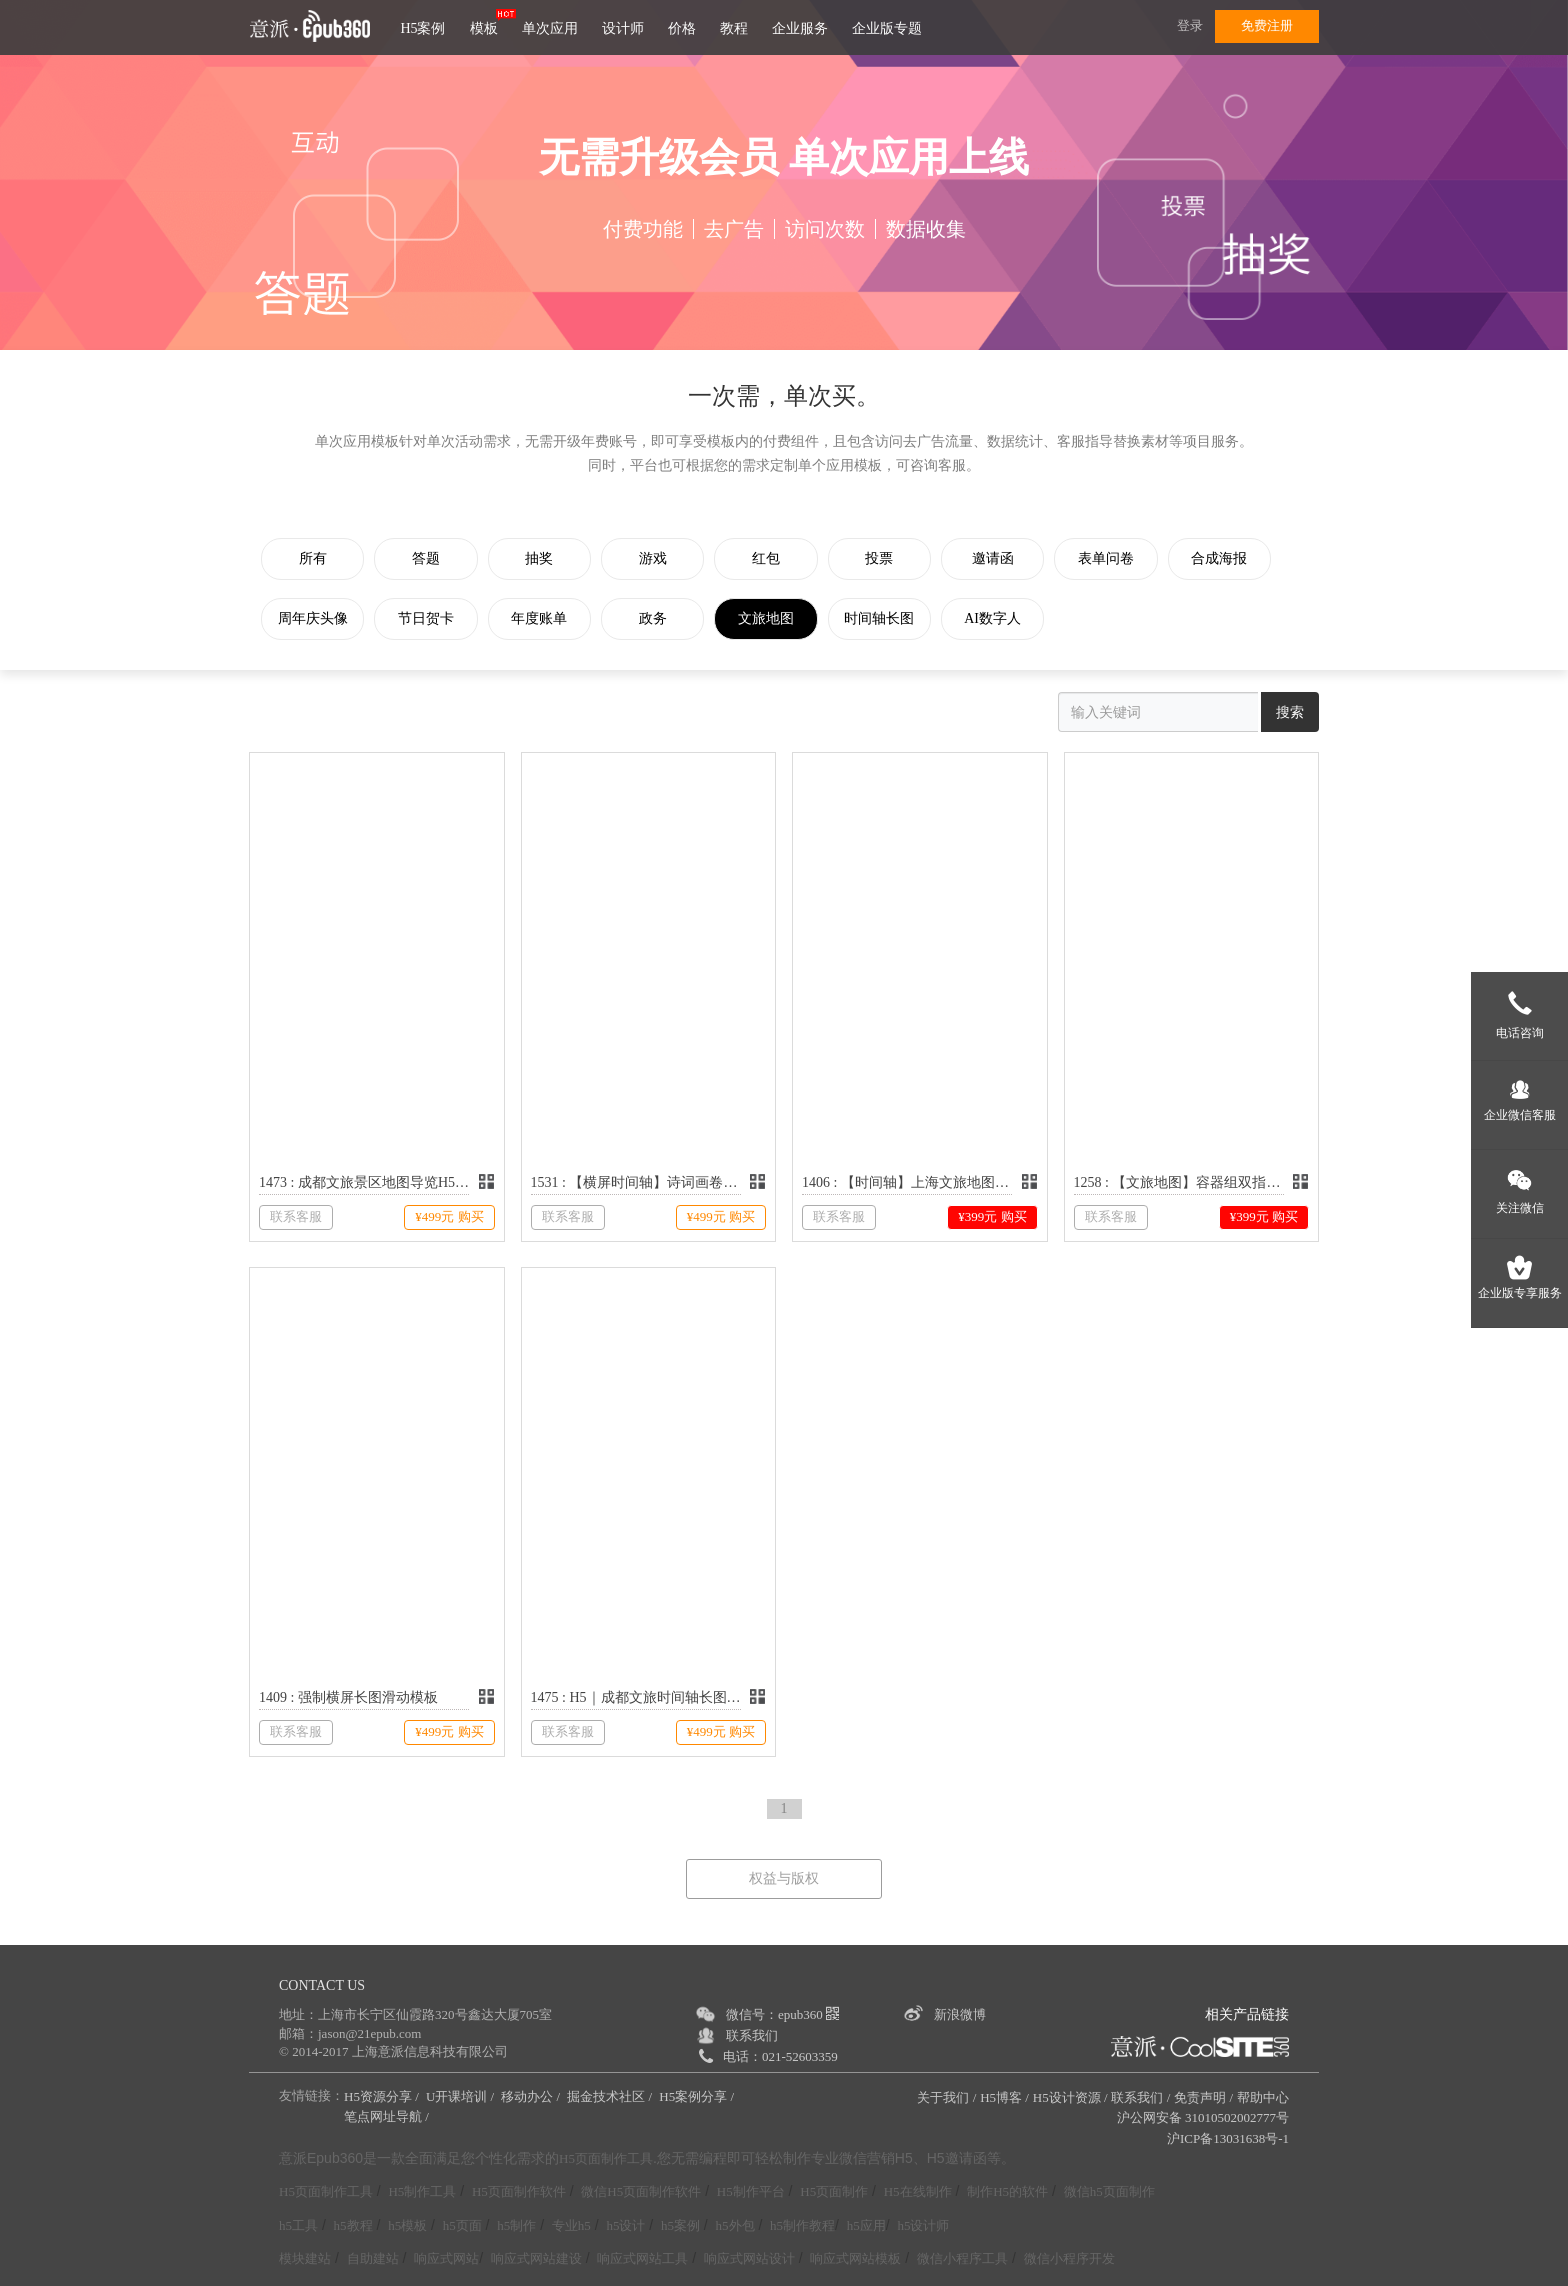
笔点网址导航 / (388, 2116)
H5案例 (422, 28)
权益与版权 (784, 1878)
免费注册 (1267, 25)
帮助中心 (1263, 2097)
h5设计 (625, 2225)
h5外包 (735, 2225)
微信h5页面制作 (1109, 2191)
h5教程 (353, 2225)
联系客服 (296, 1216)
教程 (734, 28)
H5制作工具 (422, 2191)
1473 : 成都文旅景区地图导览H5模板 (364, 1182)
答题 (429, 558)
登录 (1190, 25)
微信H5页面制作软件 (641, 2191)
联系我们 (752, 2035)
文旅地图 (774, 618)
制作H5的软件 (1007, 2191)
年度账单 (544, 618)
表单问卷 (1119, 558)
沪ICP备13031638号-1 (1228, 2138)
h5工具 (298, 2225)
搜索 (1290, 712)
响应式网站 (446, 2258)
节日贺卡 (429, 618)
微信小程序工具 (962, 2258)
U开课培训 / (462, 2096)
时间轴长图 (889, 618)
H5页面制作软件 (519, 2191)
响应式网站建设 (536, 2258)
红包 (774, 558)
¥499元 (449, 1216)
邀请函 (1004, 558)
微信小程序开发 (1069, 2258)
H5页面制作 (834, 2191)
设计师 (623, 28)
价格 (682, 28)
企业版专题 (887, 28)
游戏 (659, 558)
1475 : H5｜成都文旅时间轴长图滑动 (636, 1697)
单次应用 (550, 28)
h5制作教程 (802, 2225)
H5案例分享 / (698, 2096)
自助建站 (373, 2258)
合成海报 (1234, 558)
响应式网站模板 (855, 2258)
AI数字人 (1003, 618)
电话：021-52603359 (780, 2056)
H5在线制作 (918, 2191)
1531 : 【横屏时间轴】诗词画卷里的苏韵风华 (636, 1182)
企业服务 (800, 28)
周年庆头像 (314, 618)
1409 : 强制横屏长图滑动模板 (348, 1697)
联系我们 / (1140, 2097)
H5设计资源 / (1070, 2097)
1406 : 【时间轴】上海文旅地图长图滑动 (907, 1182)
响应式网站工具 (642, 2258)
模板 (484, 28)
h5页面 (462, 2225)
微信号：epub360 (782, 2014)
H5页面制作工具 (606, 2159)
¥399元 (992, 1216)
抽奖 (544, 558)
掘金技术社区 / (611, 2096)
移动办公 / (532, 2096)
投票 (889, 558)
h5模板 (407, 2225)
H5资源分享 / (383, 2096)
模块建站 (305, 2258)
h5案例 (680, 2225)
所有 (314, 558)
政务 (659, 618)
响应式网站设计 (749, 2258)
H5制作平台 (751, 2191)
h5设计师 (923, 2225)
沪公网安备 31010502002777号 (1203, 2117)
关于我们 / (946, 2097)
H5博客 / (1004, 2097)
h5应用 (866, 2225)
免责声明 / (1203, 2097)
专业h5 (571, 2225)
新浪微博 (960, 2014)
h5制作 (516, 2225)
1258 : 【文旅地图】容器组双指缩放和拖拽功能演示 (1179, 1182)
